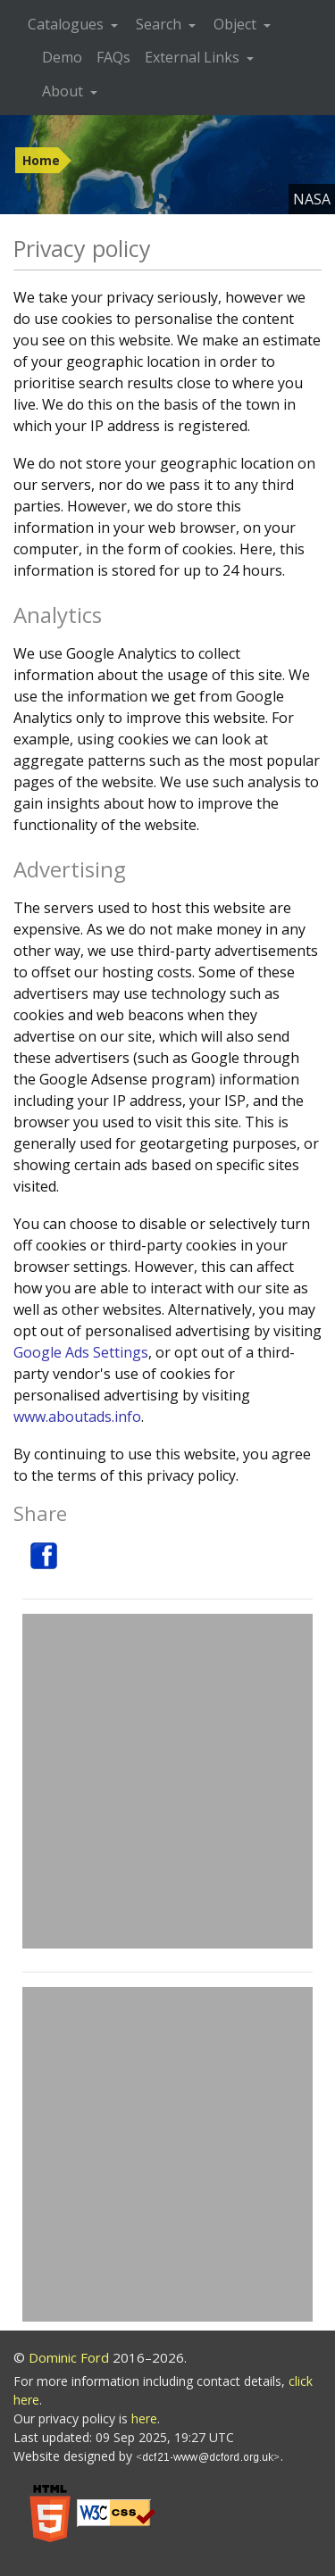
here (144, 2418)
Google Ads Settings (80, 1352)
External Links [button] (194, 57)
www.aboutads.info (77, 1416)
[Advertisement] (167, 1781)
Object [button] (237, 24)
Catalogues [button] (67, 24)
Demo (62, 57)
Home (41, 160)
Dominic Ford (69, 2357)
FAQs (113, 57)
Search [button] (160, 24)
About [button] (64, 91)
